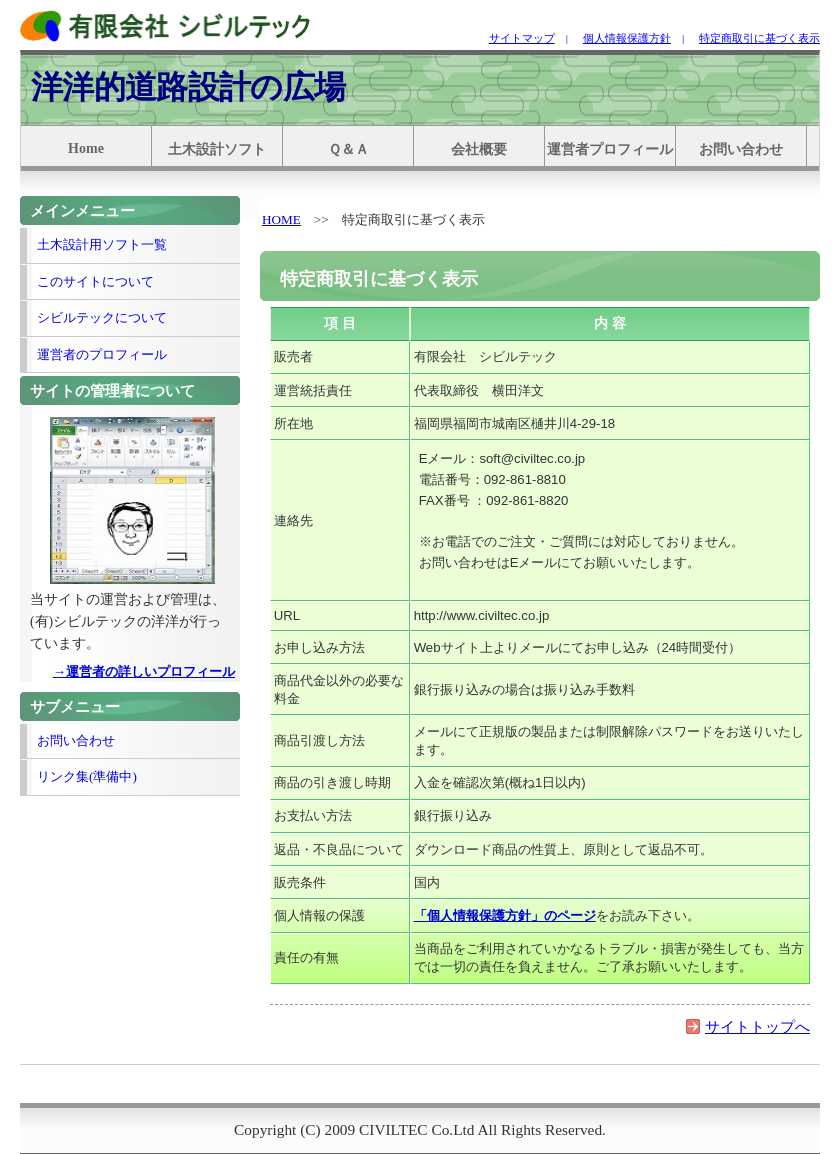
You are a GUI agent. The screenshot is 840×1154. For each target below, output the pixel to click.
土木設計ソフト (217, 149)
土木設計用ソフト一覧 (102, 244)
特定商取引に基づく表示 (759, 38)
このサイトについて (95, 281)
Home (86, 148)
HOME (281, 219)
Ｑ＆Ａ (348, 149)
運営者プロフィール (610, 149)
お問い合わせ (741, 149)
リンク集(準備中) (87, 776)
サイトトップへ (757, 1026)
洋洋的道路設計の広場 (188, 87)
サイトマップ (522, 38)
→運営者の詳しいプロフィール (144, 671)
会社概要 (479, 149)
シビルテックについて (102, 317)
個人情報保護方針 (627, 38)
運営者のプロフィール (102, 354)
